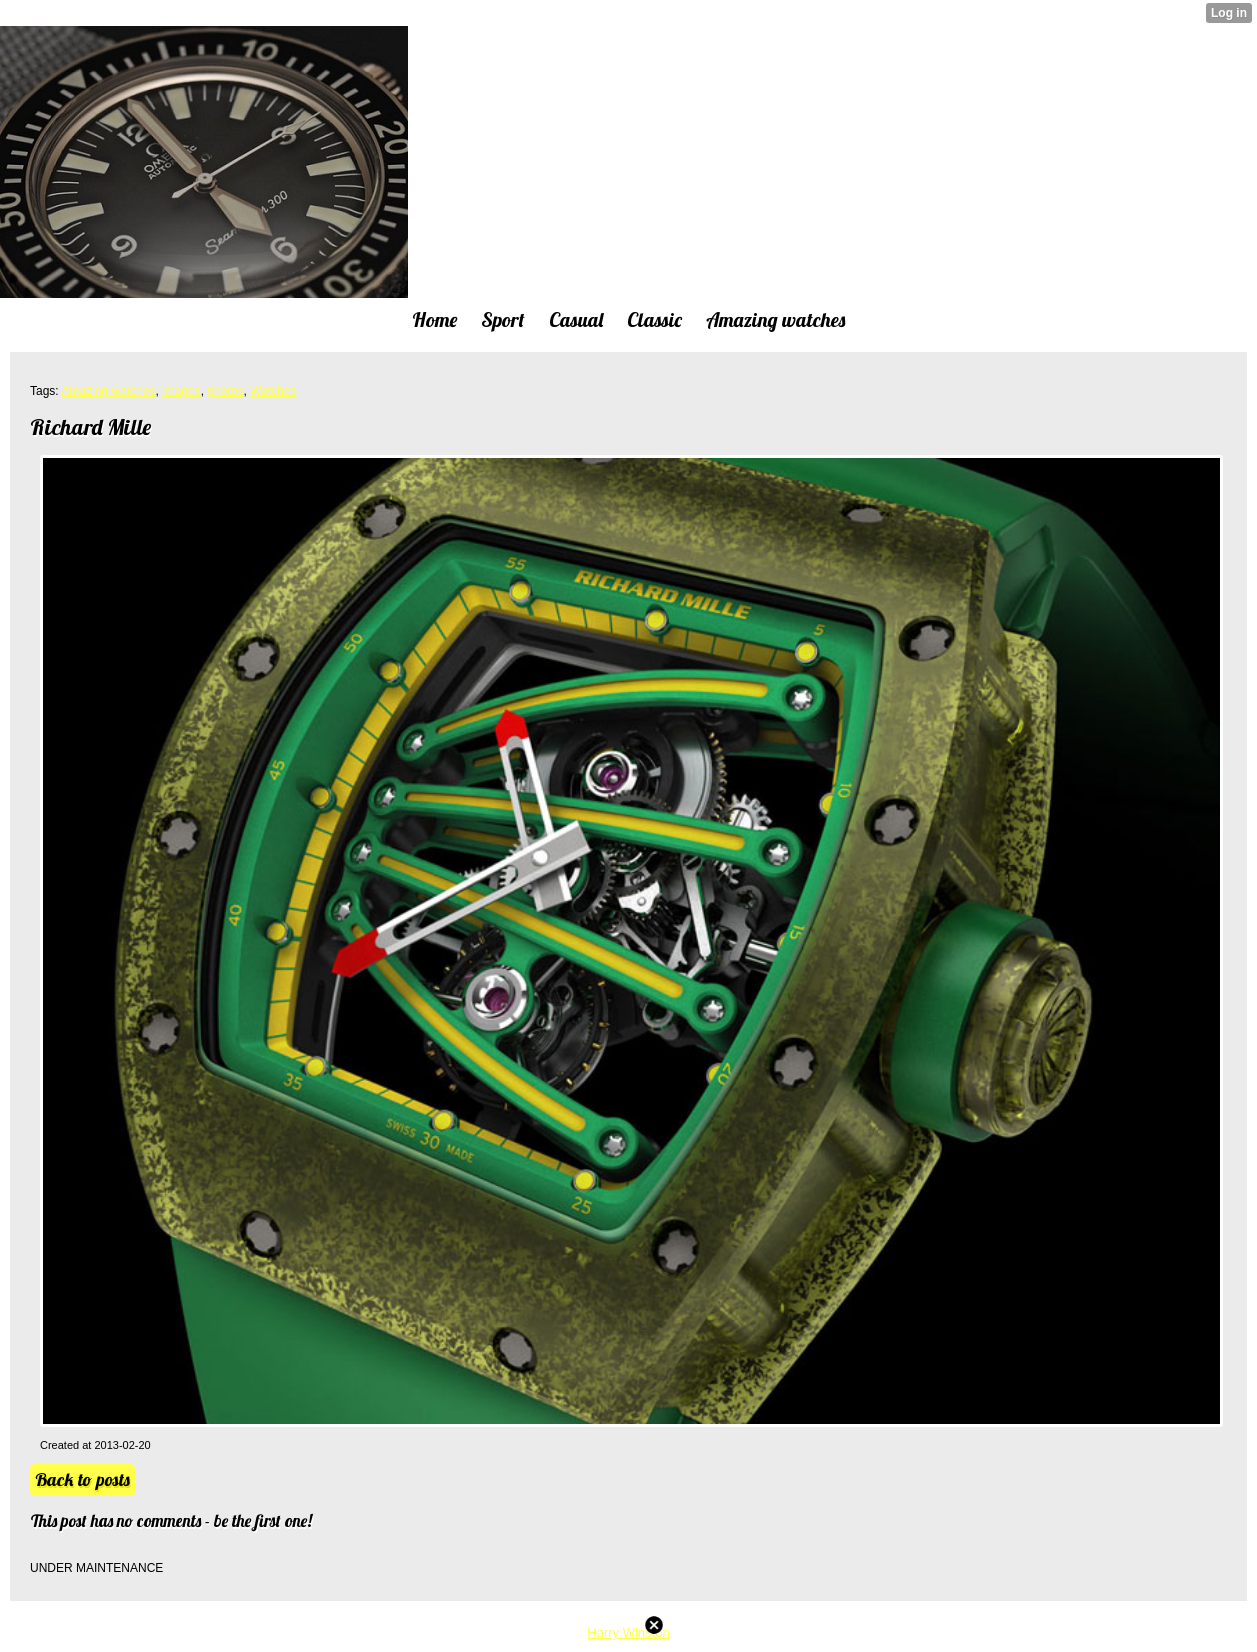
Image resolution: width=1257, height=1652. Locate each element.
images (181, 391)
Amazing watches (108, 391)
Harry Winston (628, 1632)
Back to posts (82, 1479)
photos (225, 391)
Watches (273, 391)
